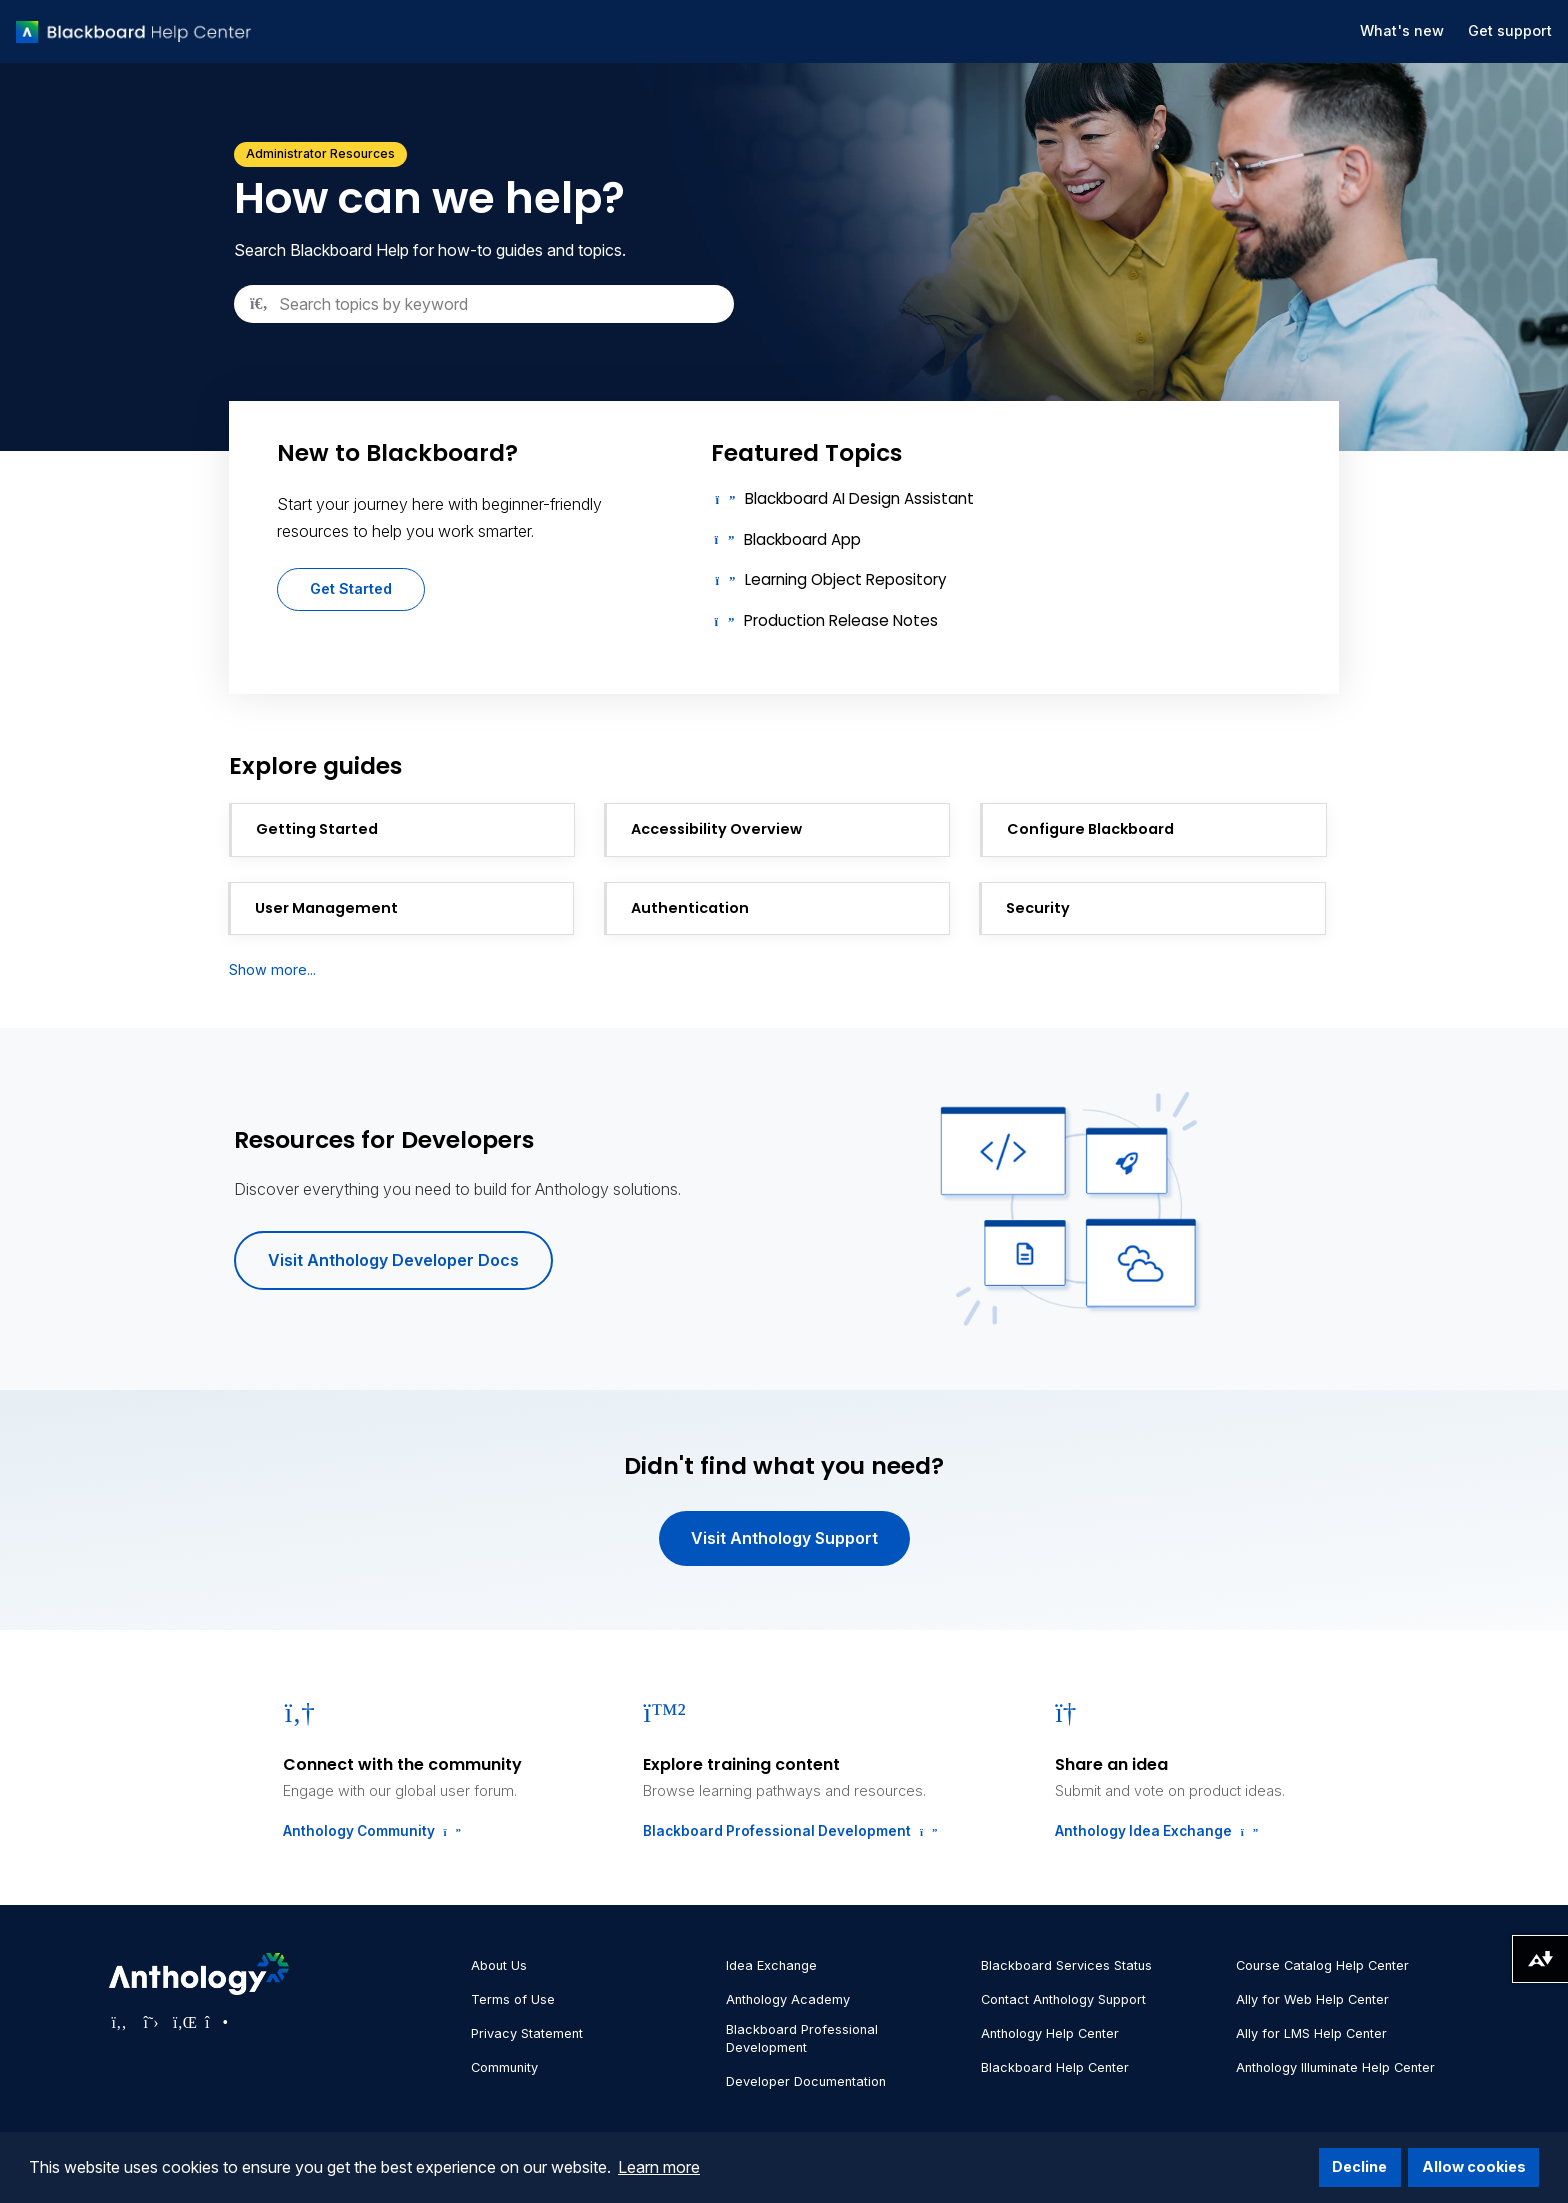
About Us (499, 1965)
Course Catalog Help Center (1322, 1965)
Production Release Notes (841, 620)
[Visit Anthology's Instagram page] (215, 2022)
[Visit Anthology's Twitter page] (151, 2022)
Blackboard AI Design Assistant (859, 498)
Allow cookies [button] (1474, 2166)
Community (504, 2067)
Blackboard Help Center (1055, 2067)
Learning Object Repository (846, 579)
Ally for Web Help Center (1312, 1999)
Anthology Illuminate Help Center (1335, 2067)
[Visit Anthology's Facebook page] (119, 2022)
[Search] (484, 304)
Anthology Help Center (1050, 2033)
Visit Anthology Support (784, 1538)
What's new (1402, 30)
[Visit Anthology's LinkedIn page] (183, 2022)
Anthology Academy (788, 1999)
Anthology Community (370, 1831)
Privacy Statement (527, 2033)
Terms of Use (513, 1999)
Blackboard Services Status (1066, 1965)
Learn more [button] (659, 2167)
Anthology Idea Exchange (1154, 1831)
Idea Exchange (771, 1965)
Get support (1510, 30)
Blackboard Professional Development (788, 1831)
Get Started (351, 588)
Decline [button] (1359, 2166)
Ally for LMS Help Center (1311, 2033)
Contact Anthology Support (1063, 1999)
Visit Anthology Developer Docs (393, 1260)
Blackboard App (802, 539)
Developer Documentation (806, 2081)
